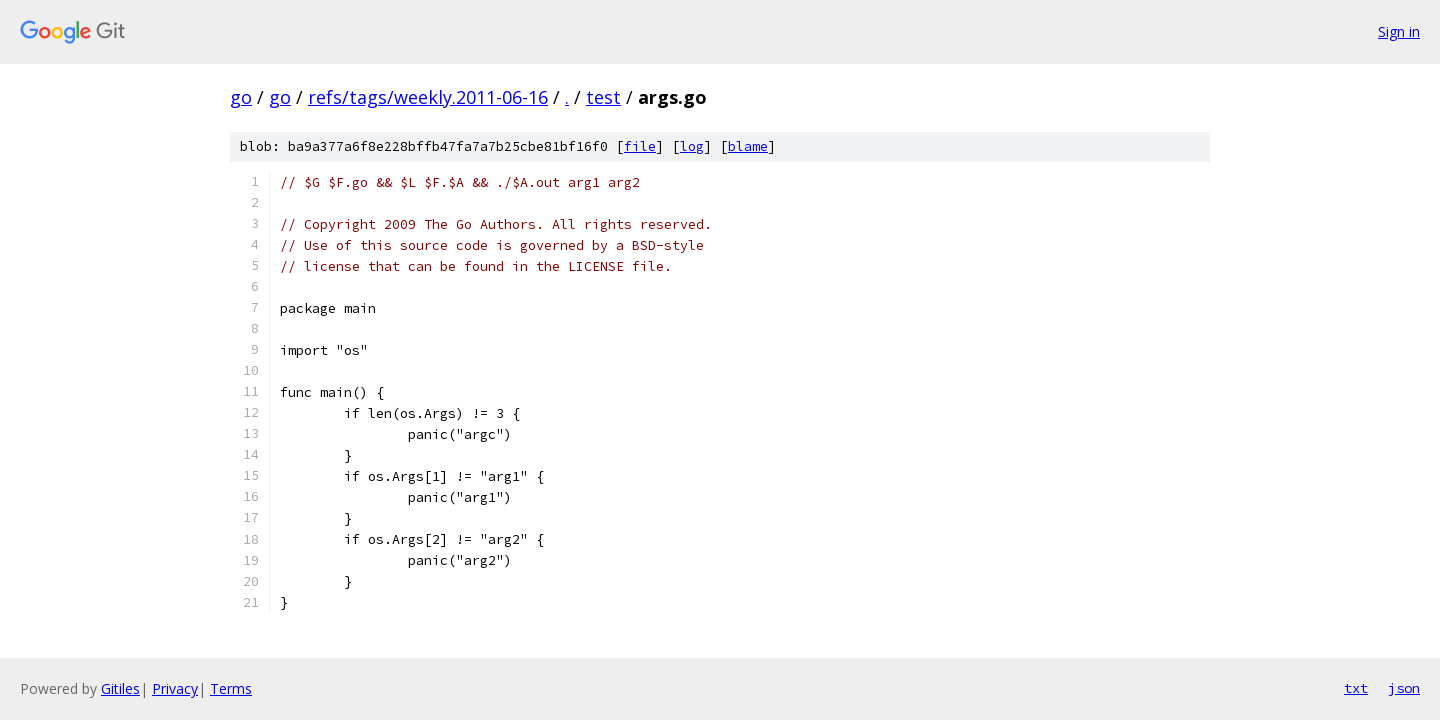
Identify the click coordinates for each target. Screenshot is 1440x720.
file (640, 146)
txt (1356, 688)
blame (748, 146)
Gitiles (120, 688)
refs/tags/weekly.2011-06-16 (428, 97)
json (1404, 688)
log (692, 146)
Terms (231, 688)
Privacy (175, 688)
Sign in (1399, 31)
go (241, 97)
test (603, 97)
